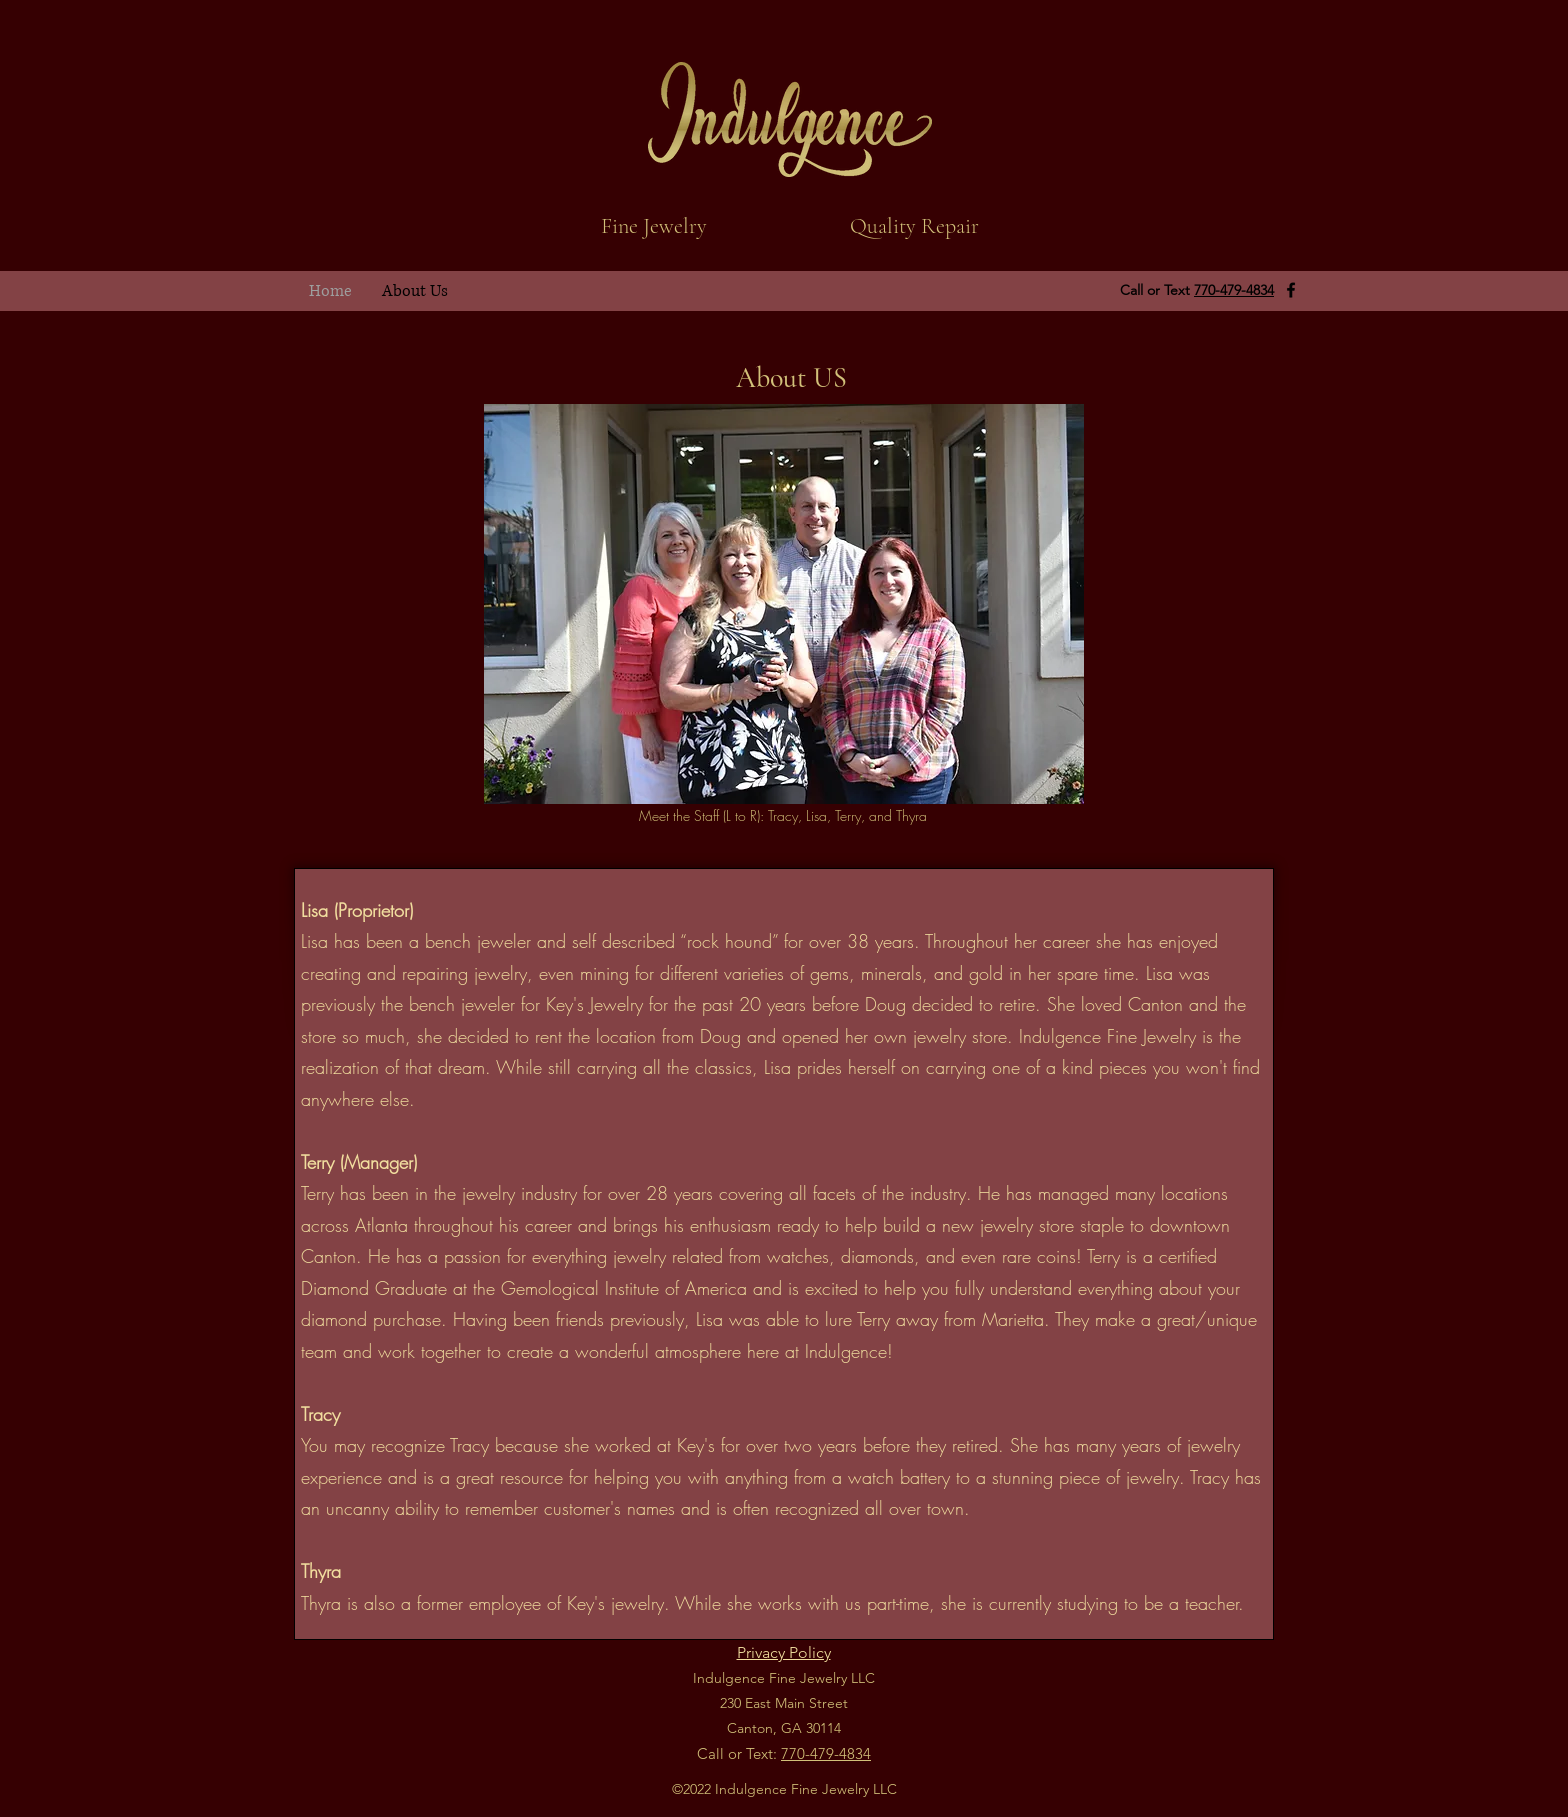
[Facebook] (1291, 290)
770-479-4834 (1234, 290)
